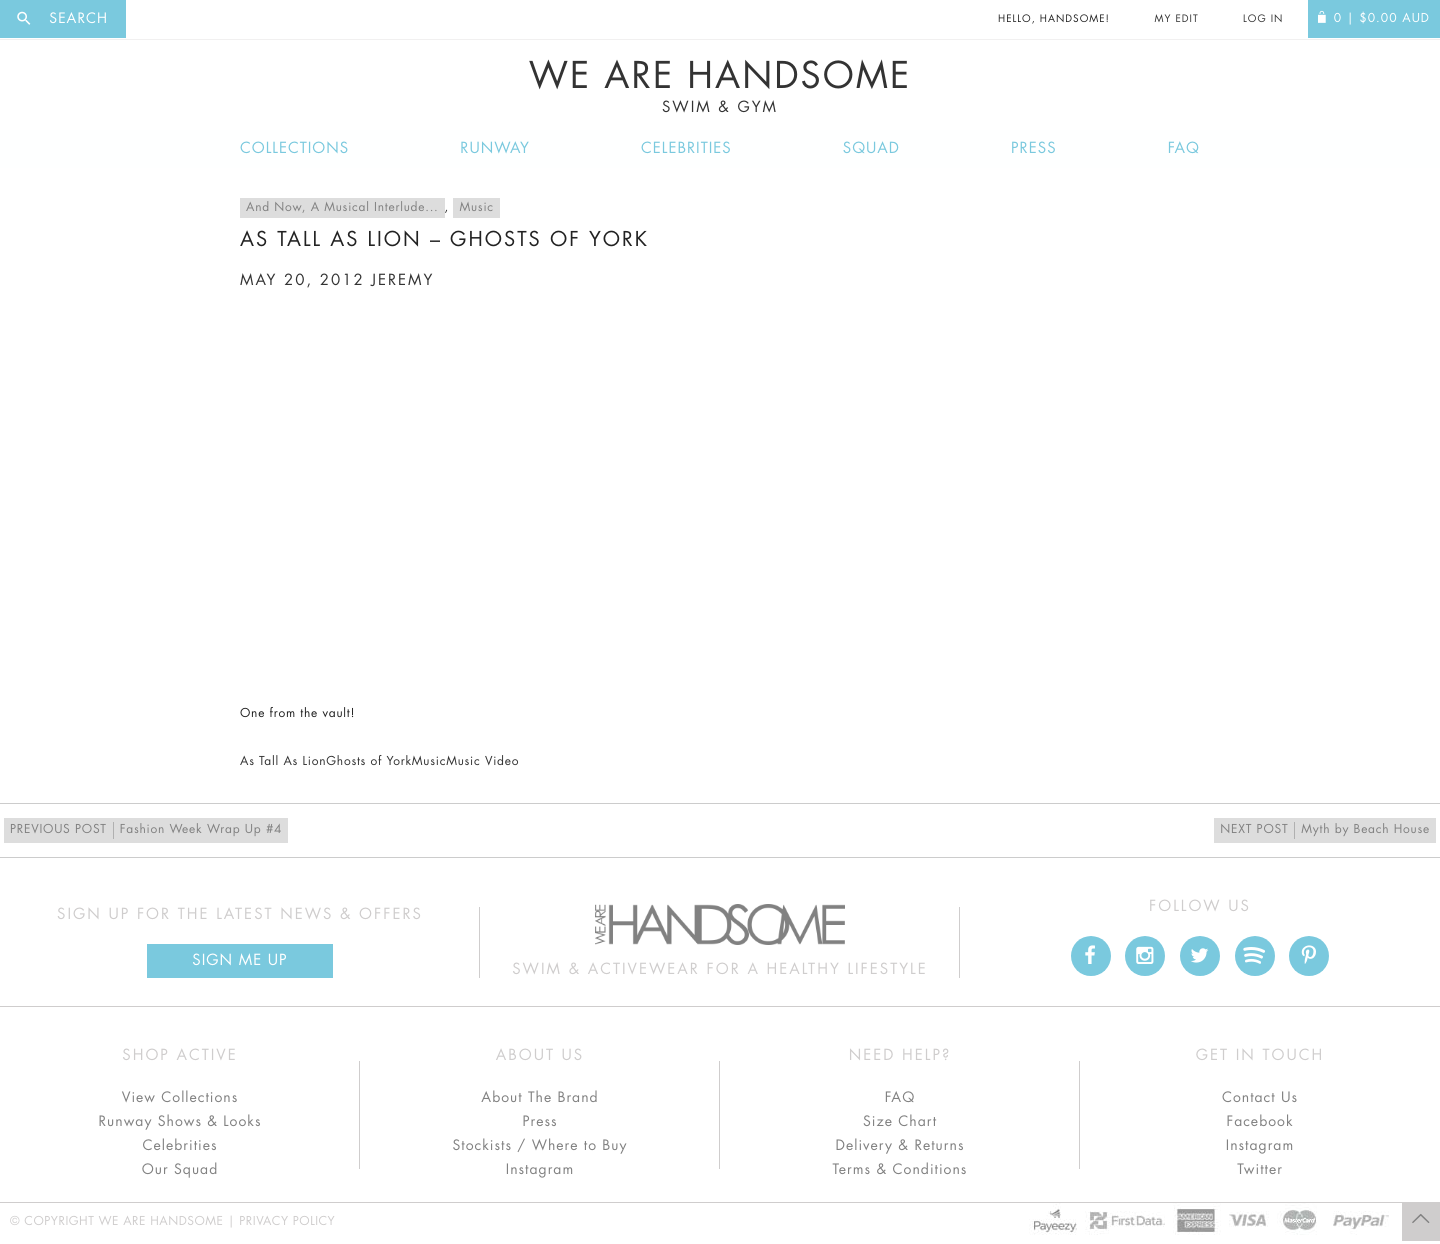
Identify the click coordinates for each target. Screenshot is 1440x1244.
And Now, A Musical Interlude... (342, 208)
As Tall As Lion (283, 762)
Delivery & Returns (899, 1146)
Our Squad (180, 1170)
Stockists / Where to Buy (540, 1146)
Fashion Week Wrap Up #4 (146, 830)
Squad (871, 148)
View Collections (180, 1098)
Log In (1263, 19)
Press (1033, 148)
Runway (495, 148)
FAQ (1184, 148)
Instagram (540, 1170)
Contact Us (1260, 1098)
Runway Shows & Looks (180, 1122)
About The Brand (539, 1098)
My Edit (1176, 19)
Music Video (482, 762)
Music (476, 208)
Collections (294, 148)
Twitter (1260, 1170)
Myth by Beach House (1325, 830)
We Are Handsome (720, 87)
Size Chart (900, 1122)
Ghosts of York (369, 762)
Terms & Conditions (900, 1170)
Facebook (1259, 1122)
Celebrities (686, 148)
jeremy (402, 280)
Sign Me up (239, 960)
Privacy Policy (287, 1222)
